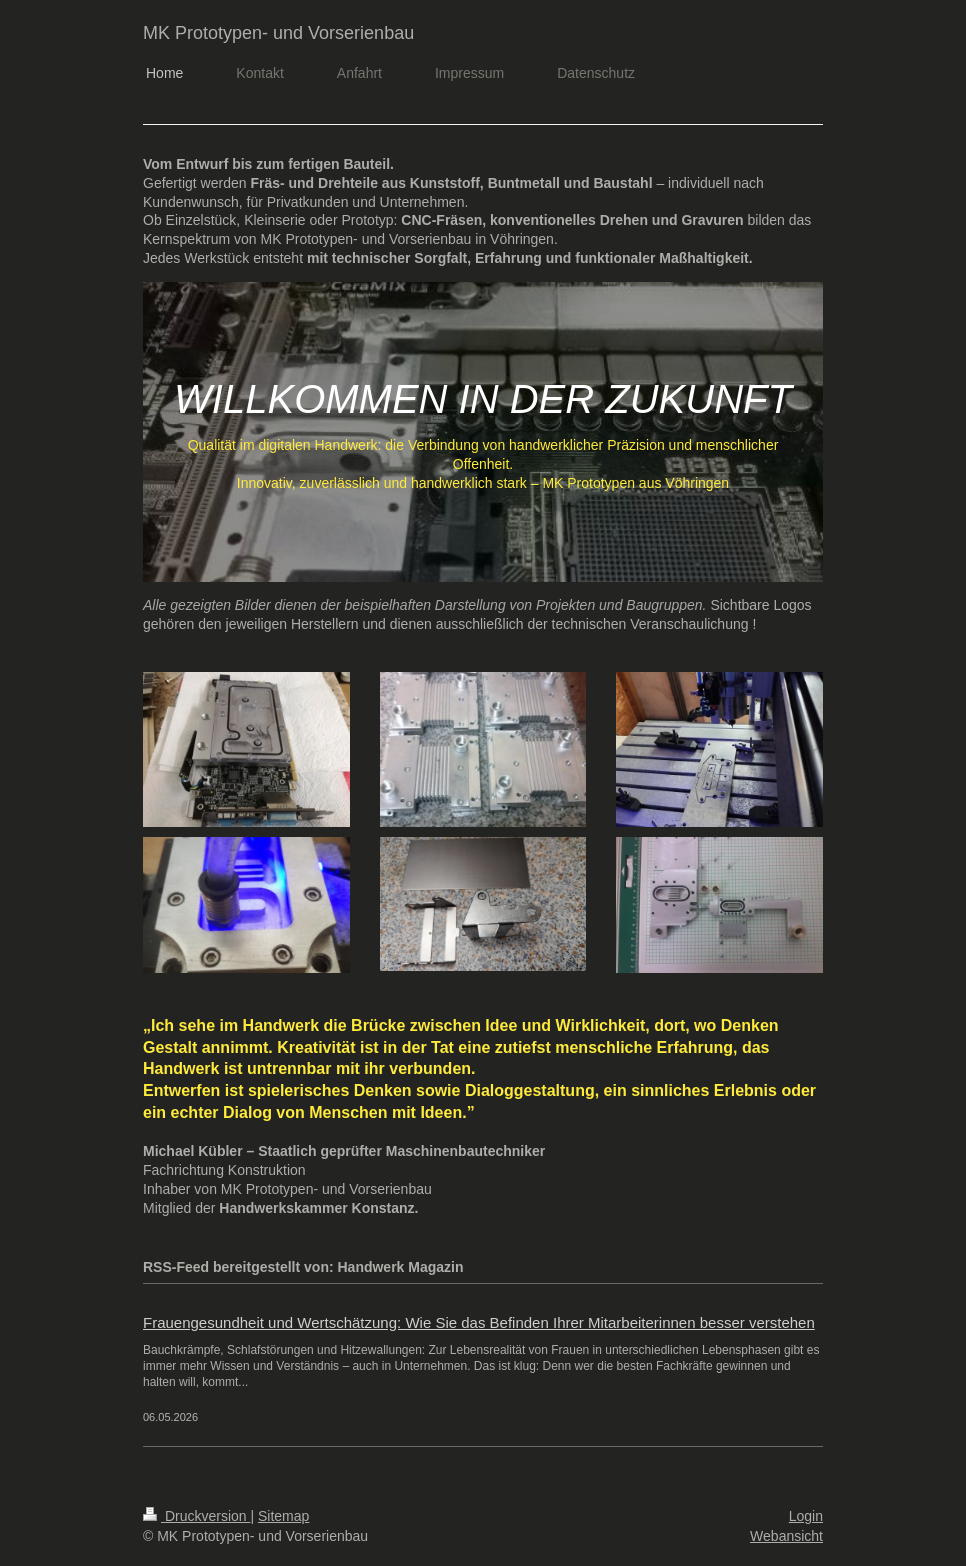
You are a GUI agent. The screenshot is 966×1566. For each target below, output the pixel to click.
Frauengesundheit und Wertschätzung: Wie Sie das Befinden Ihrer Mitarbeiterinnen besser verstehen (479, 1322)
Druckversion (196, 1516)
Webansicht (786, 1536)
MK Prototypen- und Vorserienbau (278, 33)
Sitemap (283, 1516)
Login (806, 1516)
